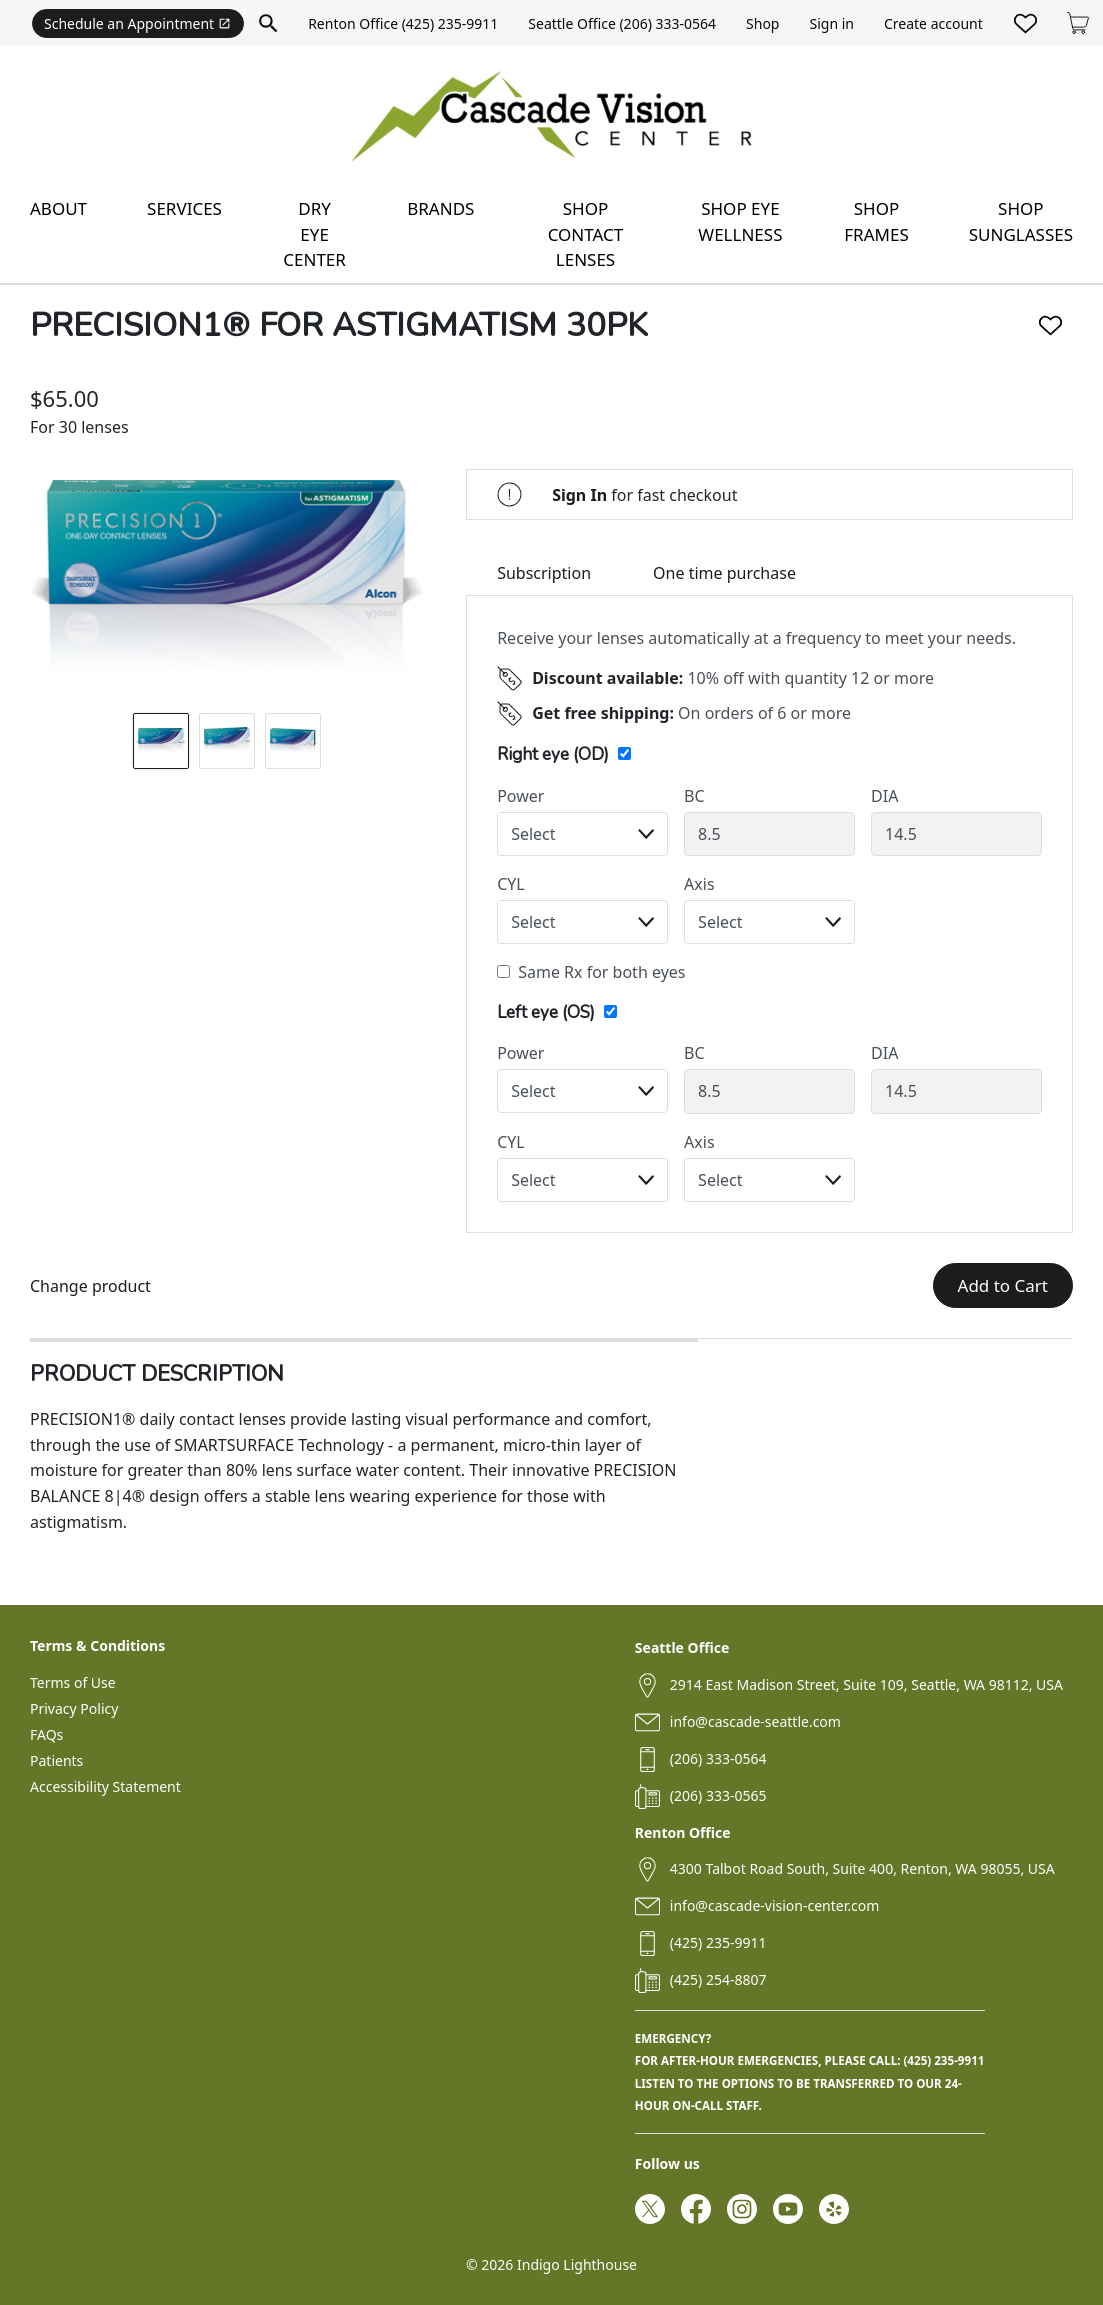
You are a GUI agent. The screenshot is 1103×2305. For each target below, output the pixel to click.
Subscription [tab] (544, 573)
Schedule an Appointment (137, 23)
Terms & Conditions (97, 1645)
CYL (511, 884)
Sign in (831, 23)
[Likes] (1025, 23)
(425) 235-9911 (718, 1942)
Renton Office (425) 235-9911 (403, 23)
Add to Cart (1003, 1285)
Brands (440, 208)
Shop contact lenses (586, 234)
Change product (90, 1286)
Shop (762, 23)
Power (520, 796)
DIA (884, 796)
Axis (699, 884)
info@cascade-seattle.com (755, 1721)
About (58, 208)
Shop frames (876, 221)
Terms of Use (73, 1682)
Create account (933, 23)
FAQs (46, 1734)
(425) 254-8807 (718, 1979)
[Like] (1050, 325)
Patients (56, 1760)
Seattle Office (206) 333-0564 (622, 23)
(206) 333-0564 (718, 1758)
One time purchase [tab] (724, 573)
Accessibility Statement (105, 1786)
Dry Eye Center (314, 234)
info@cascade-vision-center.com (774, 1905)
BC (694, 796)
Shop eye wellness (740, 221)
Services (184, 208)
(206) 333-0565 (718, 1795)
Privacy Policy (74, 1708)
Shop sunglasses (1021, 221)
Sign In (579, 495)
